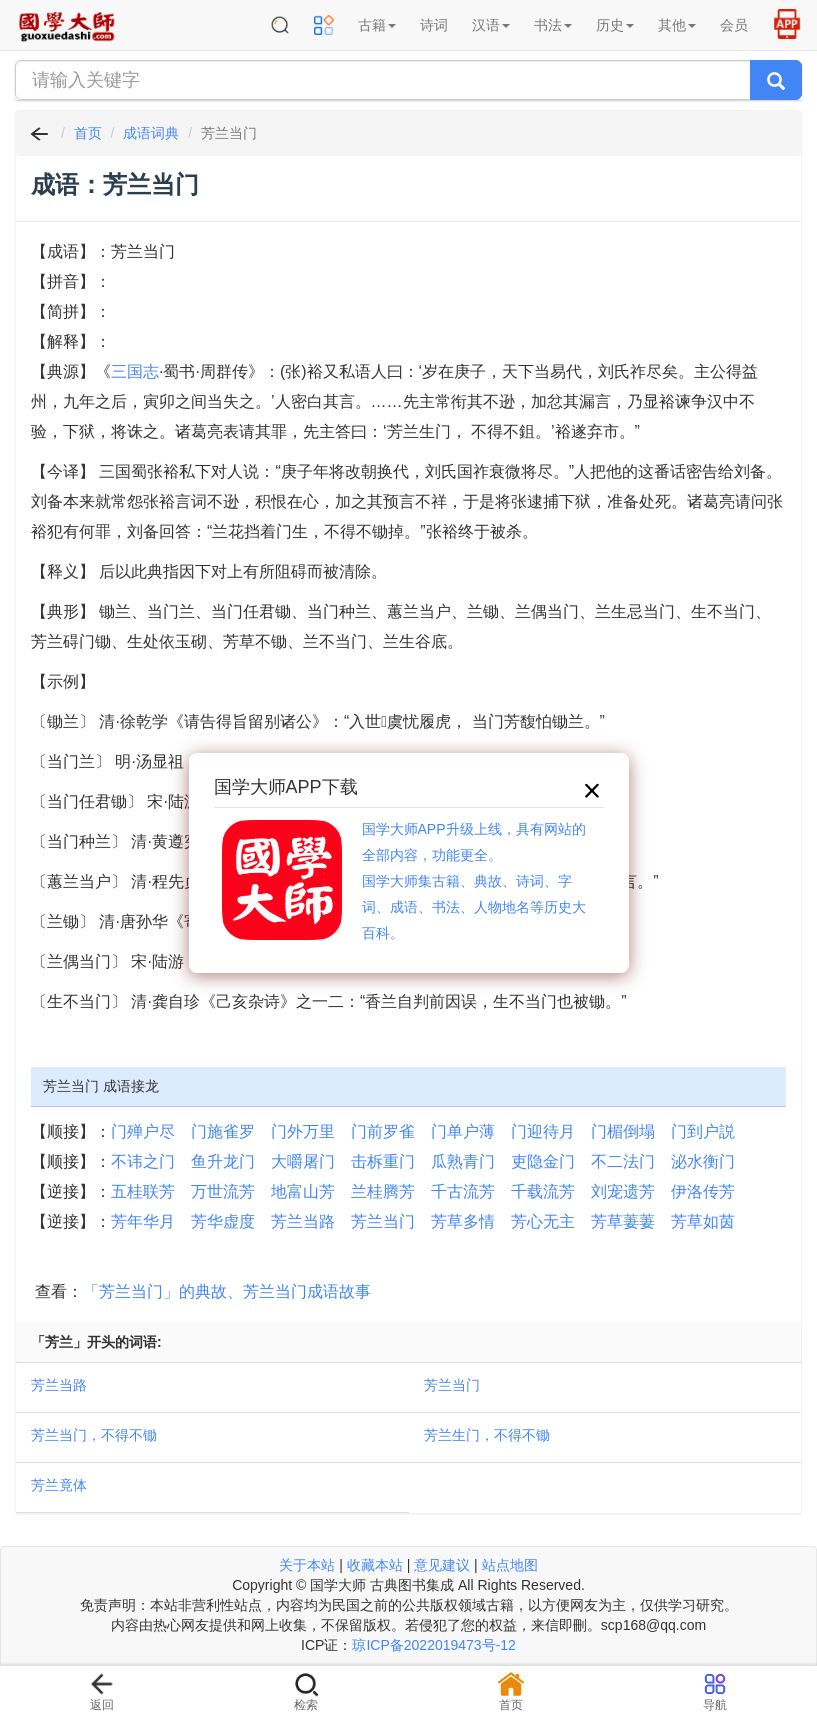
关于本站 (307, 1565)
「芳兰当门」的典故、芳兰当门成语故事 (227, 1291)
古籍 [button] (377, 25)
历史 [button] (615, 25)
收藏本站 (375, 1565)
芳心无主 (543, 1221)
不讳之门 (143, 1161)
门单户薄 (463, 1131)
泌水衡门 (703, 1161)
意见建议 (442, 1565)
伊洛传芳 (703, 1191)
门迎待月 (543, 1131)
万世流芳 (223, 1191)
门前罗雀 (383, 1131)
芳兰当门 (383, 1221)
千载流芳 (543, 1191)
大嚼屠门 (303, 1161)
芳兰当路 (303, 1221)
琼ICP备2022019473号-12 (433, 1645)
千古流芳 (463, 1191)
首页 (88, 133)
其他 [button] (677, 25)
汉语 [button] (491, 25)
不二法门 (623, 1161)
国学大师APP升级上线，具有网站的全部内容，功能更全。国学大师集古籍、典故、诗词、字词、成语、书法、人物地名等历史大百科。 (474, 881)
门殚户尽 (143, 1131)
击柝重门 (383, 1161)
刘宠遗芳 (623, 1191)
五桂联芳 (143, 1191)
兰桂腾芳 (383, 1191)
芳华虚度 (223, 1221)
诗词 (434, 25)
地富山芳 (303, 1191)
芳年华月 (143, 1221)
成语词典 (151, 133)
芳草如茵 (703, 1221)
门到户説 (703, 1131)
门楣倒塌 (623, 1131)
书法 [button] (553, 25)
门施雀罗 (223, 1131)
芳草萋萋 (623, 1221)
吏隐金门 (543, 1161)
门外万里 (303, 1131)
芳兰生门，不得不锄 (487, 1435)
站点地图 (510, 1565)
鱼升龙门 (223, 1161)
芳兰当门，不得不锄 (94, 1435)
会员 (734, 25)
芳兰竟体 (59, 1485)
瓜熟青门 (463, 1161)
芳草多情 (463, 1221)
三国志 (135, 371)
